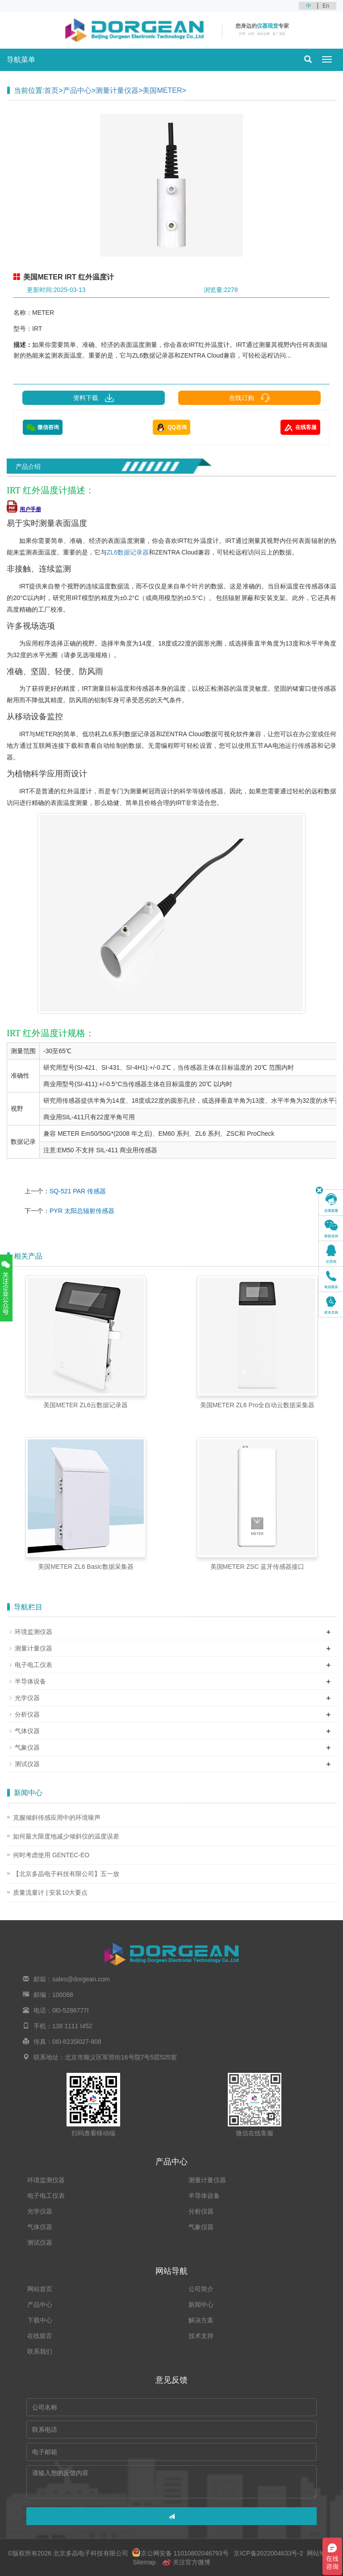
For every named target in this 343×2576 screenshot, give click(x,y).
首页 (51, 90)
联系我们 (39, 2351)
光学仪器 (27, 1697)
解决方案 (200, 2320)
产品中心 (77, 90)
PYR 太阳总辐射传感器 (82, 1210)
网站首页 (39, 2289)
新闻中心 (200, 2304)
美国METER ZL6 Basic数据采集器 (85, 1566)
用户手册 (24, 509)
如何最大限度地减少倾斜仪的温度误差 (66, 1836)
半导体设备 (30, 1681)
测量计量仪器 (117, 90)
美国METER (162, 90)
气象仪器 (27, 1747)
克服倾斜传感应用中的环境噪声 (56, 1817)
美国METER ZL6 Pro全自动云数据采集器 (257, 1405)
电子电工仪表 (33, 1664)
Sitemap (144, 2562)
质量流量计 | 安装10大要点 (50, 1892)
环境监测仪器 (33, 1631)
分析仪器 (27, 1714)
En (325, 6)
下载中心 (39, 2320)
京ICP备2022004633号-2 (268, 2553)
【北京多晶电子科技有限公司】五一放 (66, 1873)
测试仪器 (27, 1763)
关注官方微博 (186, 2562)
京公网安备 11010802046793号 (180, 2553)
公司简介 (200, 2289)
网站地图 (319, 2553)
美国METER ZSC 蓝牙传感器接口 (257, 1566)
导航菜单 (21, 59)
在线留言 (39, 2335)
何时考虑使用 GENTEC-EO (51, 1855)
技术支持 (200, 2335)
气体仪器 (27, 1730)
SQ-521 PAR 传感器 (78, 1191)
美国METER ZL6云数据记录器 (85, 1405)
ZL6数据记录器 (128, 552)
